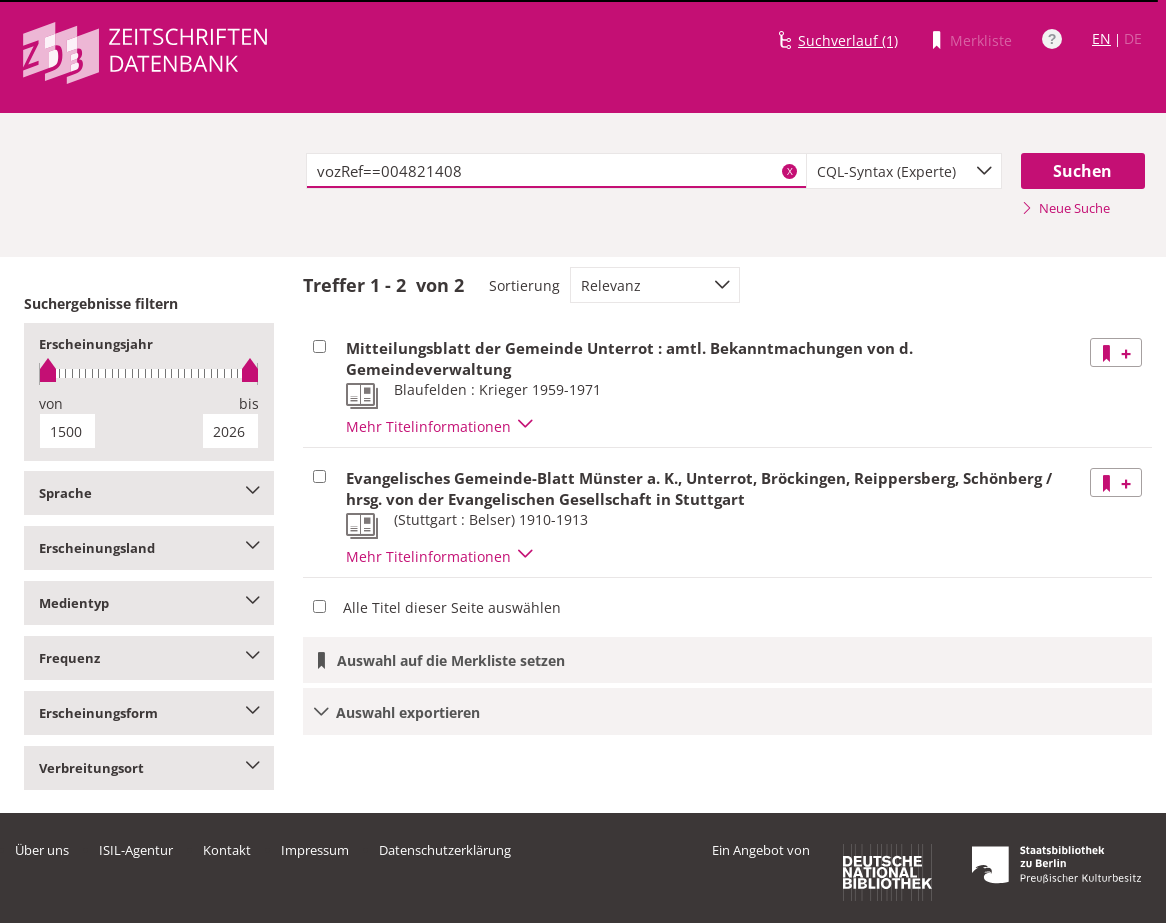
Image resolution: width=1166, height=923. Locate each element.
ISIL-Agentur (136, 850)
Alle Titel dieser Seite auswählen (452, 607)
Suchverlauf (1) (848, 40)
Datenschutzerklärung (445, 850)
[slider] (149, 373)
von (51, 403)
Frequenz (149, 658)
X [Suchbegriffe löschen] (790, 171)
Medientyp (149, 603)
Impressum (315, 850)
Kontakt (227, 850)
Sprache (149, 493)
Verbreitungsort (149, 768)
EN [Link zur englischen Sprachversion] (1101, 38)
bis (249, 403)
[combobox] (904, 171)
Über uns (42, 850)
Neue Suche (1065, 208)
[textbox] (556, 171)
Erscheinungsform (149, 713)
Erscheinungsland (149, 548)
